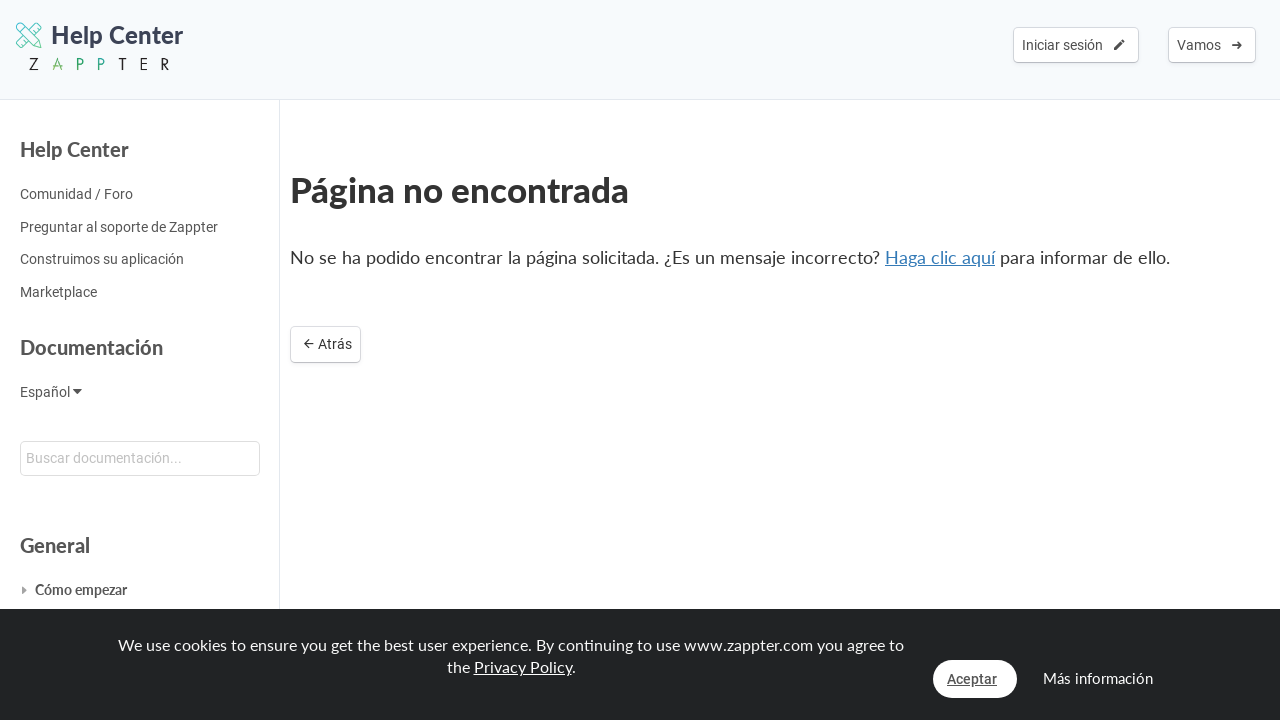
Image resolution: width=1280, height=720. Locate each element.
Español (51, 392)
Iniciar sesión (1073, 45)
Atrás (328, 344)
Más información (1098, 678)
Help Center (74, 149)
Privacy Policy (523, 666)
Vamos (1209, 45)
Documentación (91, 347)
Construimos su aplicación (102, 259)
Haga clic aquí (940, 257)
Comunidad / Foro (76, 194)
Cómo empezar (81, 589)
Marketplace (58, 292)
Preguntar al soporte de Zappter (119, 227)
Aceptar (972, 679)
